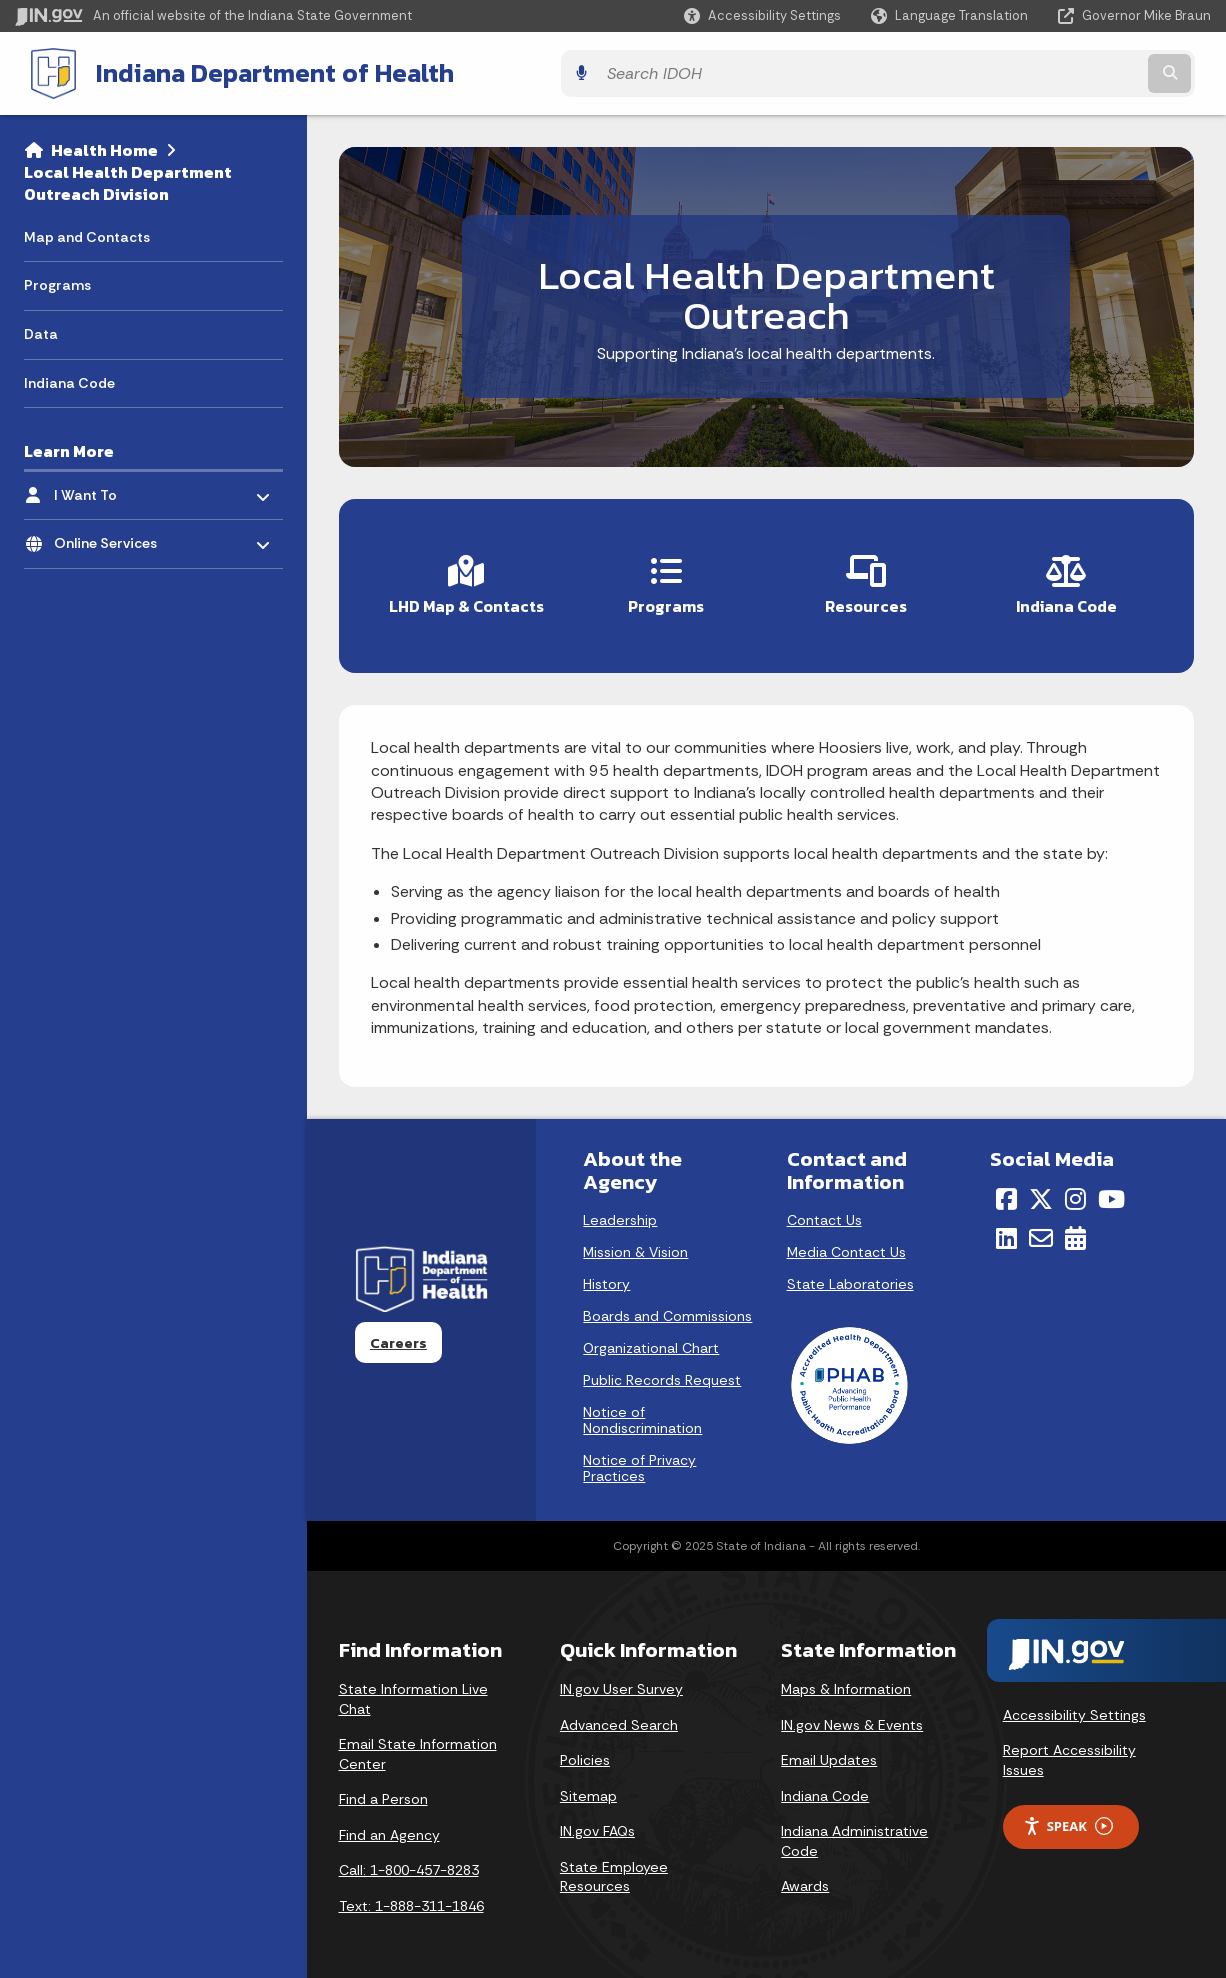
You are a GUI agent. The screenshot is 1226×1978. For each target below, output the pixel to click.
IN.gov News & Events (852, 1714)
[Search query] (1065, 71)
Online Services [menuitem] (112, 534)
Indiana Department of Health (256, 71)
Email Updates (829, 1750)
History (606, 1274)
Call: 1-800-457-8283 (409, 1860)
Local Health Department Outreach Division (128, 179)
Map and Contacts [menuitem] (87, 233)
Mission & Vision (635, 1242)
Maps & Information (846, 1679)
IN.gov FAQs (597, 1821)
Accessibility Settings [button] (1074, 1705)
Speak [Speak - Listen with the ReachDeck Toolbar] (1068, 1816)
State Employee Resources (614, 1867)
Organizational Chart (651, 1338)
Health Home (104, 146)
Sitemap (588, 1785)
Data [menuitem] (41, 330)
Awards (805, 1876)
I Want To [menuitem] (112, 486)
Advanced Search (619, 1714)
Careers (398, 1332)
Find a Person (383, 1789)
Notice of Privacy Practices (639, 1458)
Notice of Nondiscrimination (642, 1410)
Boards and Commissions (667, 1306)
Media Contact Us (846, 1242)
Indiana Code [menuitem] (69, 379)
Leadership (620, 1210)
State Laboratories (850, 1274)
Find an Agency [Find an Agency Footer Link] (389, 1825)
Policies (585, 1750)
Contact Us (824, 1210)
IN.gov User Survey (621, 1679)
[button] (762, 15)
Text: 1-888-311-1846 (411, 1896)
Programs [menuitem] (57, 282)
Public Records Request (662, 1370)
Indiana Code (825, 1785)
